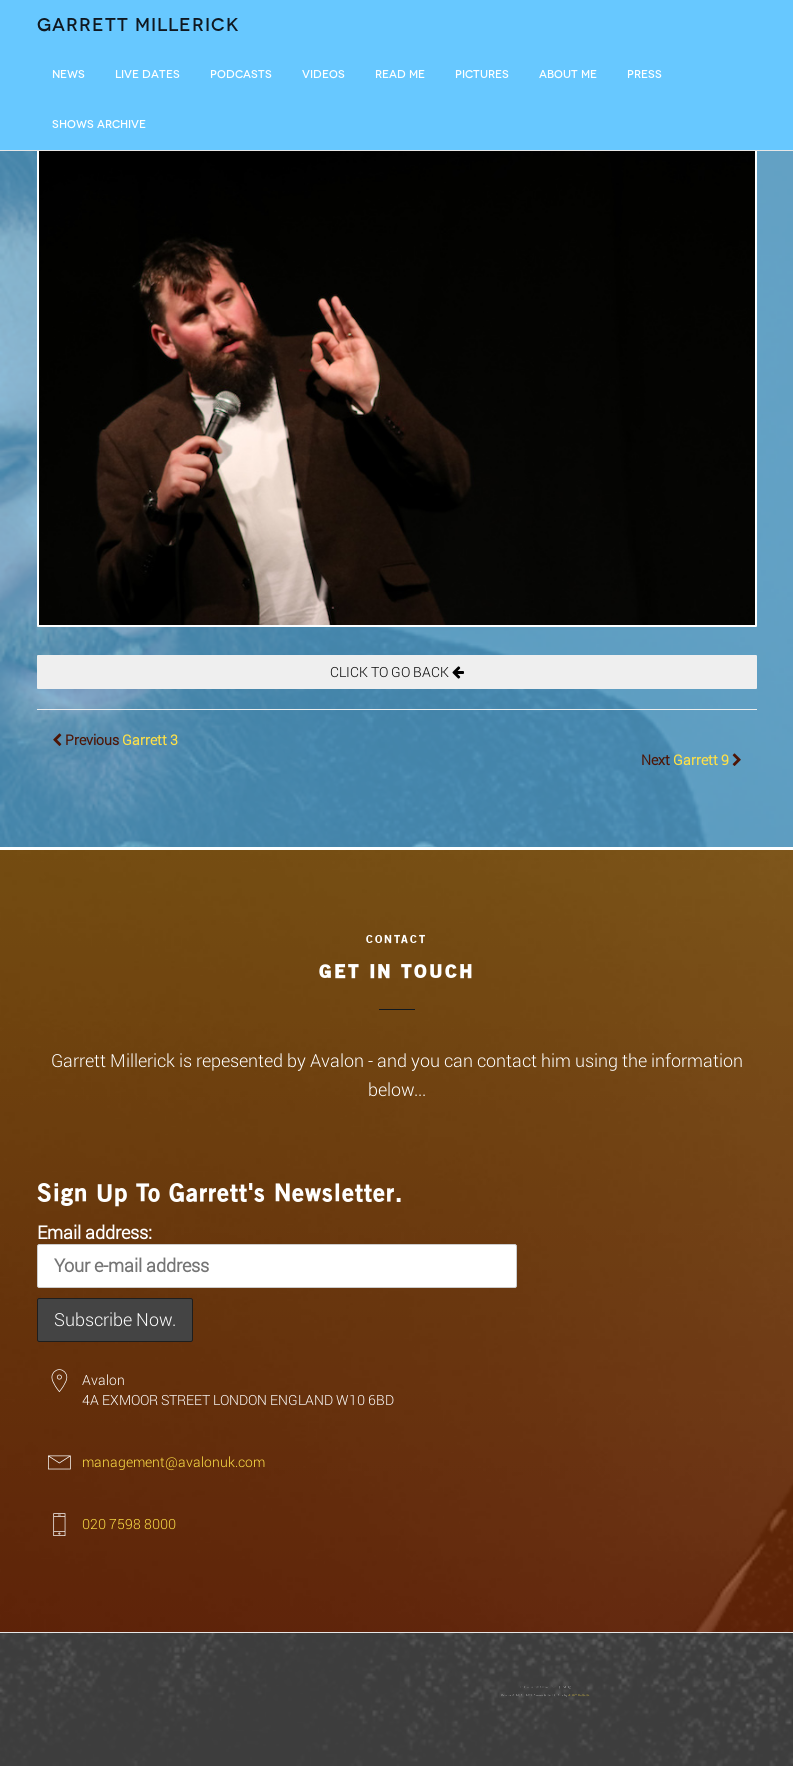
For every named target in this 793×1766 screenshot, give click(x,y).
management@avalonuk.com (173, 1461)
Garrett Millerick (138, 25)
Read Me (400, 74)
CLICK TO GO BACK (397, 671)
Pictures (482, 74)
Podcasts (241, 74)
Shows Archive (99, 124)
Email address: (277, 1254)
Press (644, 74)
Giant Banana (536, 1693)
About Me (568, 74)
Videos (323, 74)
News (68, 74)
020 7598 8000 (129, 1523)
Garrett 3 (150, 739)
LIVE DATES (147, 74)
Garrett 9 (701, 759)
